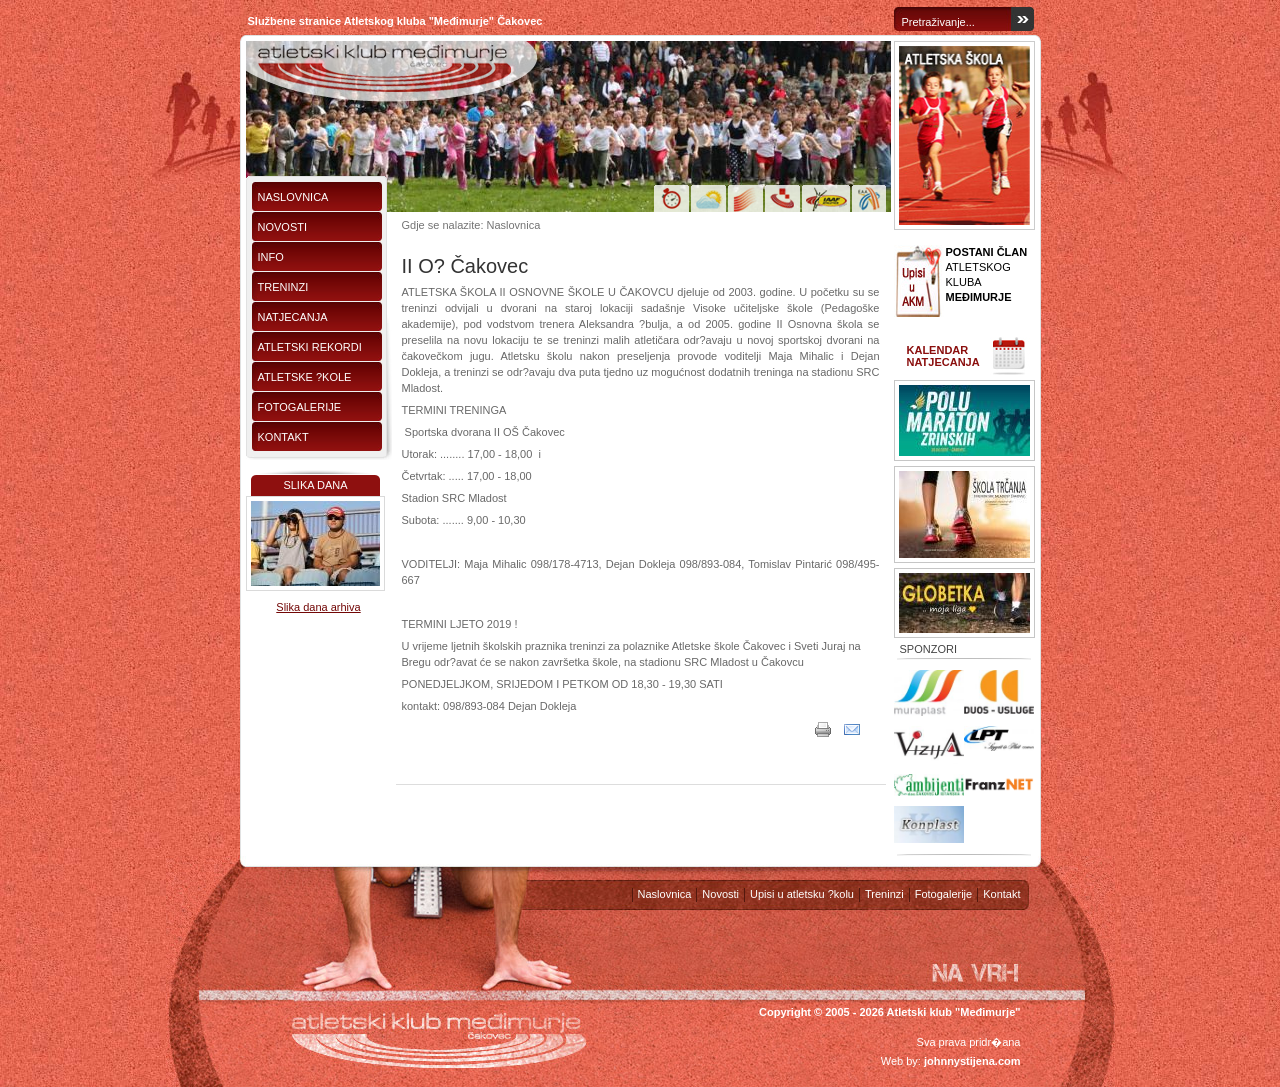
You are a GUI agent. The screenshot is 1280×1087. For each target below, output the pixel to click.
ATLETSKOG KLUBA (987, 274)
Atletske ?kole (305, 377)
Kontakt (283, 437)
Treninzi (283, 287)
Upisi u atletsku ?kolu (802, 894)
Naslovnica (293, 197)
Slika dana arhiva (318, 607)
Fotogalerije (300, 407)
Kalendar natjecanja (943, 356)
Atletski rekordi (310, 347)
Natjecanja (293, 317)
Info (271, 257)
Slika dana (315, 485)
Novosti (283, 227)
